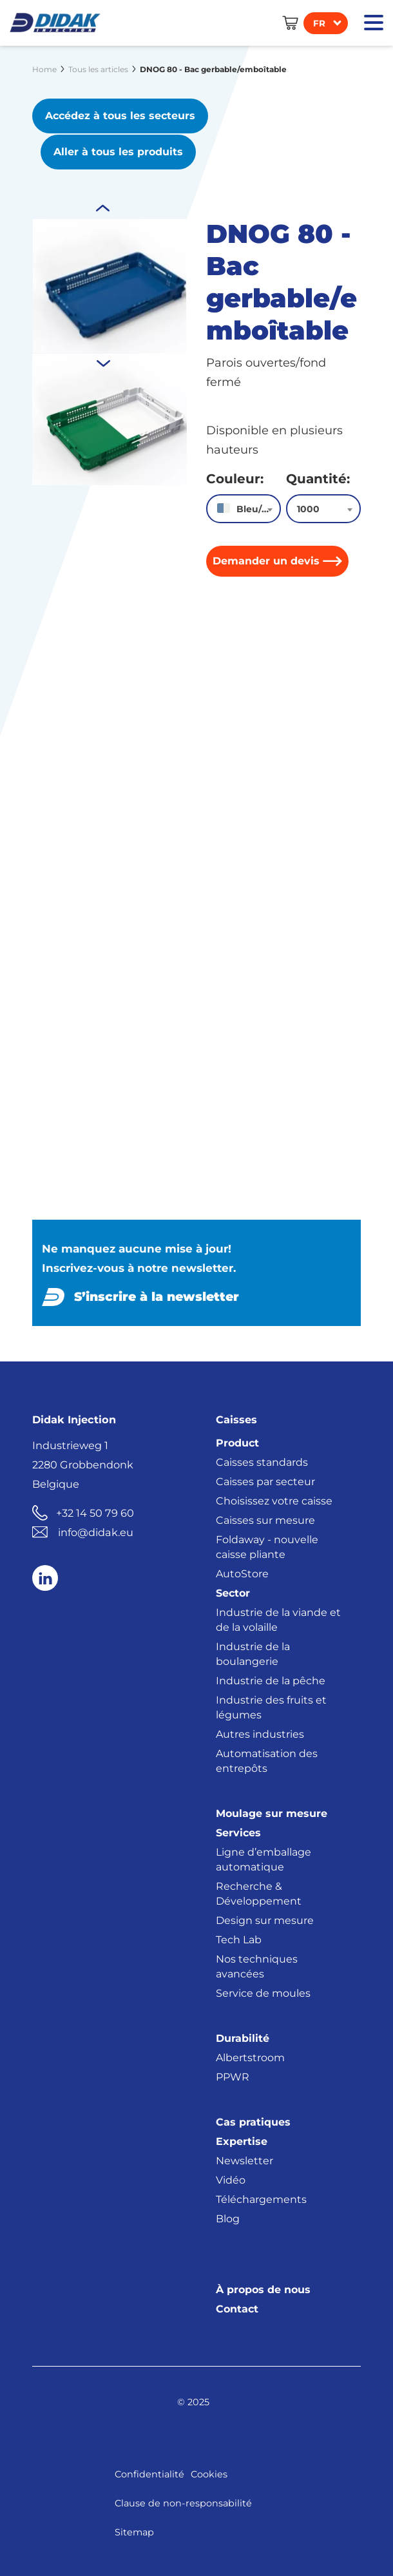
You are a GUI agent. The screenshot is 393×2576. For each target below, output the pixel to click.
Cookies (209, 2473)
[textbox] (243, 507)
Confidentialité (149, 2473)
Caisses (236, 1418)
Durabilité (242, 2037)
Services (238, 1831)
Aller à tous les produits (119, 150)
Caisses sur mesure (265, 1519)
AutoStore (242, 1572)
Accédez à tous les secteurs (120, 116)
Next (103, 206)
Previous (103, 361)
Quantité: (318, 477)
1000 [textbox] (308, 508)
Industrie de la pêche (270, 1679)
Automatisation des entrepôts (267, 1759)
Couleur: (235, 477)
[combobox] (243, 507)
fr (319, 23)
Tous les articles (98, 69)
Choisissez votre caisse (274, 1500)
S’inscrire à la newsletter (156, 1295)
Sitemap (134, 2531)
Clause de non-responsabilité (183, 2502)
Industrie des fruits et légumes (271, 1706)
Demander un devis (266, 559)
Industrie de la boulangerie (253, 1652)
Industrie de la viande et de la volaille (278, 1618)
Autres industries (260, 1733)
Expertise (241, 2140)
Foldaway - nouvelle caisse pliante (267, 1545)
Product (237, 1442)
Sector (233, 1592)
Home (44, 69)
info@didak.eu (95, 1530)
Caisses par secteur (265, 1480)
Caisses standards (262, 1461)
